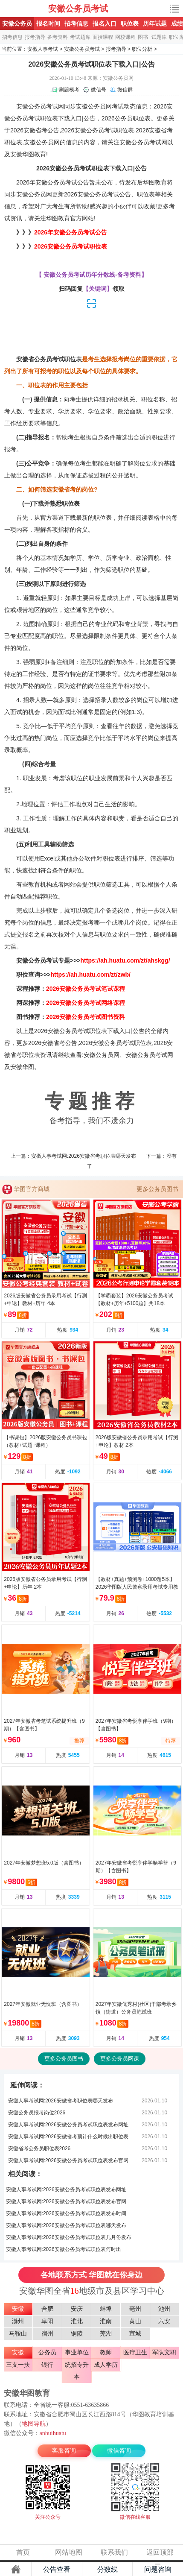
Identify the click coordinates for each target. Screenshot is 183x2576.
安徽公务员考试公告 (62, 182)
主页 (15, 2569)
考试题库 (80, 37)
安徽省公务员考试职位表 (49, 359)
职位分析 (142, 49)
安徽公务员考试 (78, 8)
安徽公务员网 (94, 106)
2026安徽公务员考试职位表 (70, 246)
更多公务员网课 (119, 2058)
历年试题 (155, 23)
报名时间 (48, 23)
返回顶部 (160, 2552)
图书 (143, 37)
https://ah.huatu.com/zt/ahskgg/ (125, 960)
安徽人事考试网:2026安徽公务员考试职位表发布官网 (68, 2160)
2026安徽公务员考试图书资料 (85, 1016)
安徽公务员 (17, 23)
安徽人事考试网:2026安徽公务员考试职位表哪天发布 (66, 2225)
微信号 (98, 90)
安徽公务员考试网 (24, 8)
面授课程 (103, 37)
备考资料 (57, 37)
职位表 (130, 23)
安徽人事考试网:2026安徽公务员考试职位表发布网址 (68, 2125)
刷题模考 (69, 90)
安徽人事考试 (42, 49)
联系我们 (114, 2552)
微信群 (125, 90)
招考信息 (76, 23)
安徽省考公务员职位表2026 (39, 2149)
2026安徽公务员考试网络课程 (85, 1002)
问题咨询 (157, 2569)
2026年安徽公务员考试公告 (70, 232)
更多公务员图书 (157, 1189)
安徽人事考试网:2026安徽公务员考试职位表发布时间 (66, 2213)
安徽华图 (22, 154)
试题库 (159, 37)
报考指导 (35, 37)
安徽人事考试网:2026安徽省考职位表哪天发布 (83, 1156)
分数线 (107, 2569)
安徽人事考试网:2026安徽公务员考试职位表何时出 (63, 2249)
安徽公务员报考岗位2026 (37, 2113)
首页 (23, 2552)
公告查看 (56, 2569)
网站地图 (68, 2552)
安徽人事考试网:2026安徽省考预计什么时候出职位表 (68, 2137)
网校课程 (125, 37)
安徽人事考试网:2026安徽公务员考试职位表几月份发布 (68, 2237)
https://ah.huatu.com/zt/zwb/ (91, 974)
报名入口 (104, 23)
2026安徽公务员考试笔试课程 (85, 988)
